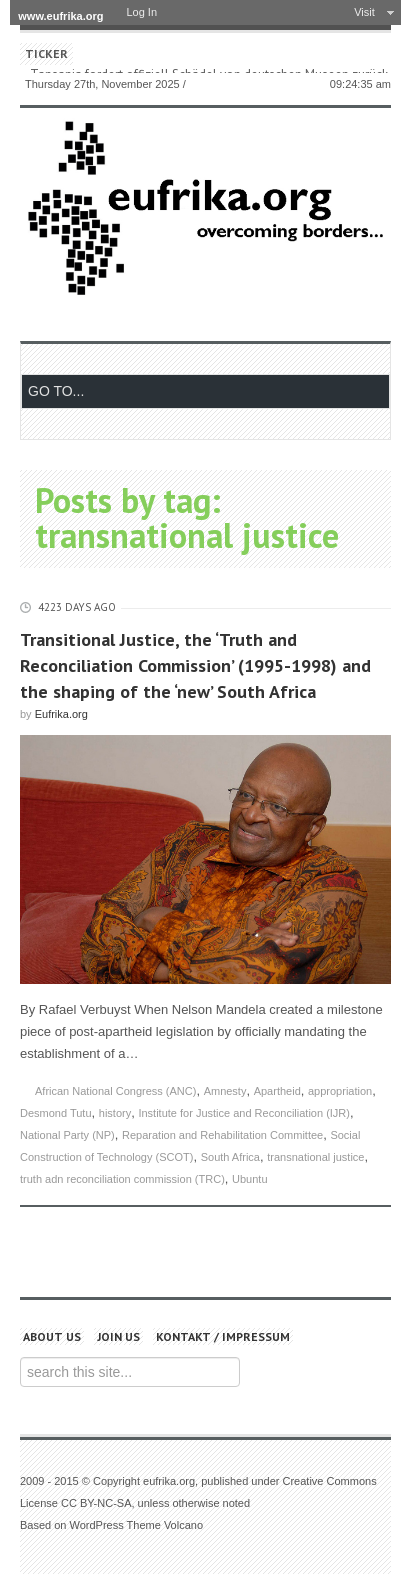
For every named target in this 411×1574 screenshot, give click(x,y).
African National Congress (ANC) (115, 1091)
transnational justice (315, 1157)
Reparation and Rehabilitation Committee (222, 1135)
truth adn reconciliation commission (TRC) (122, 1179)
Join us (118, 1336)
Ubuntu (249, 1179)
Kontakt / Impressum (223, 1336)
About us (52, 1336)
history (115, 1113)
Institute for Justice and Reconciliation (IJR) (244, 1113)
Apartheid (277, 1091)
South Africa (230, 1157)
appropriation (340, 1091)
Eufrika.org (61, 714)
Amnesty (225, 1091)
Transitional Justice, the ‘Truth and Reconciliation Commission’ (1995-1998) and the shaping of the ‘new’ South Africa (195, 665)
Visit (364, 12)
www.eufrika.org (60, 16)
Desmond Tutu (56, 1113)
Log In (141, 12)
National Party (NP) (67, 1135)
